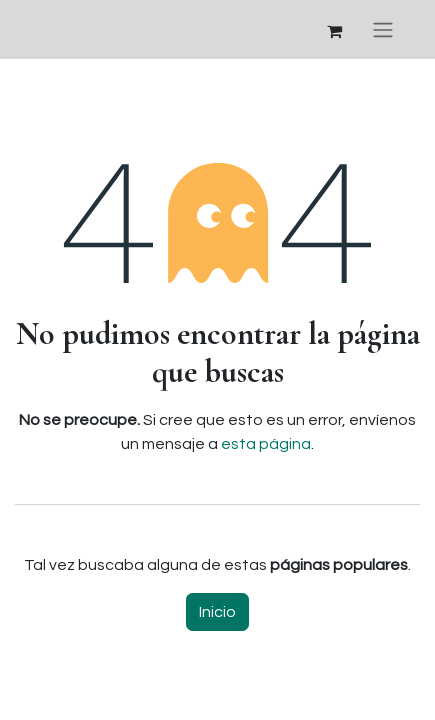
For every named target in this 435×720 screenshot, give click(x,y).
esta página (266, 444)
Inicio (217, 612)
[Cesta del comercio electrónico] (334, 30)
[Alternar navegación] (383, 29)
